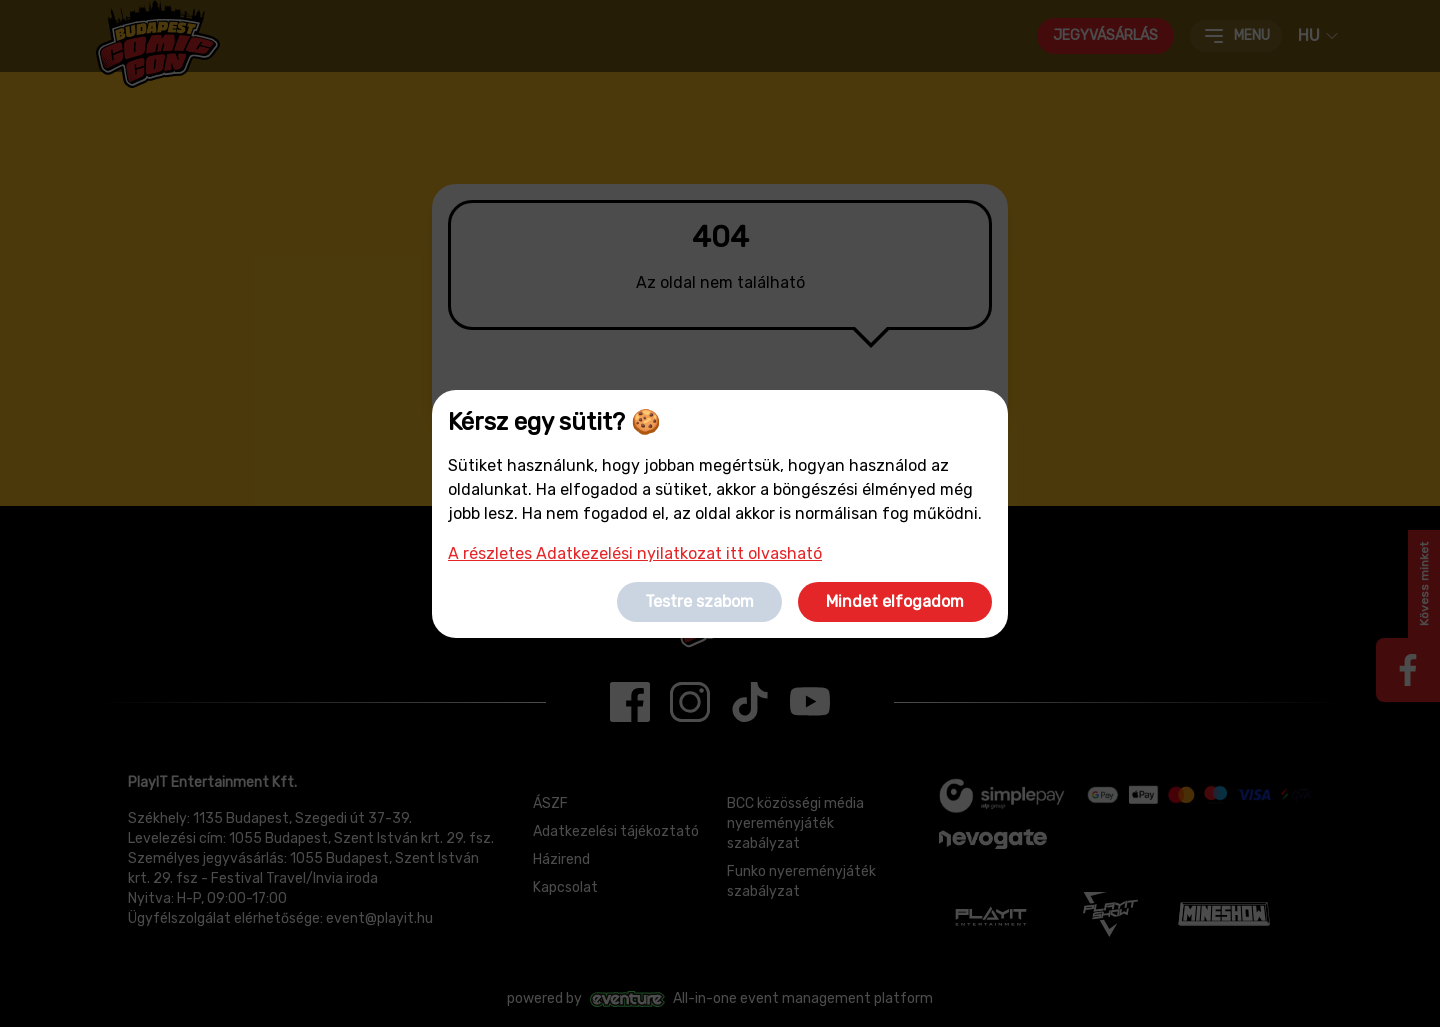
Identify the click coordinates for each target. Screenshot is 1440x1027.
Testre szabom (699, 601)
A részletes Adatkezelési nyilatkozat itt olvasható (635, 553)
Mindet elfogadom (895, 601)
